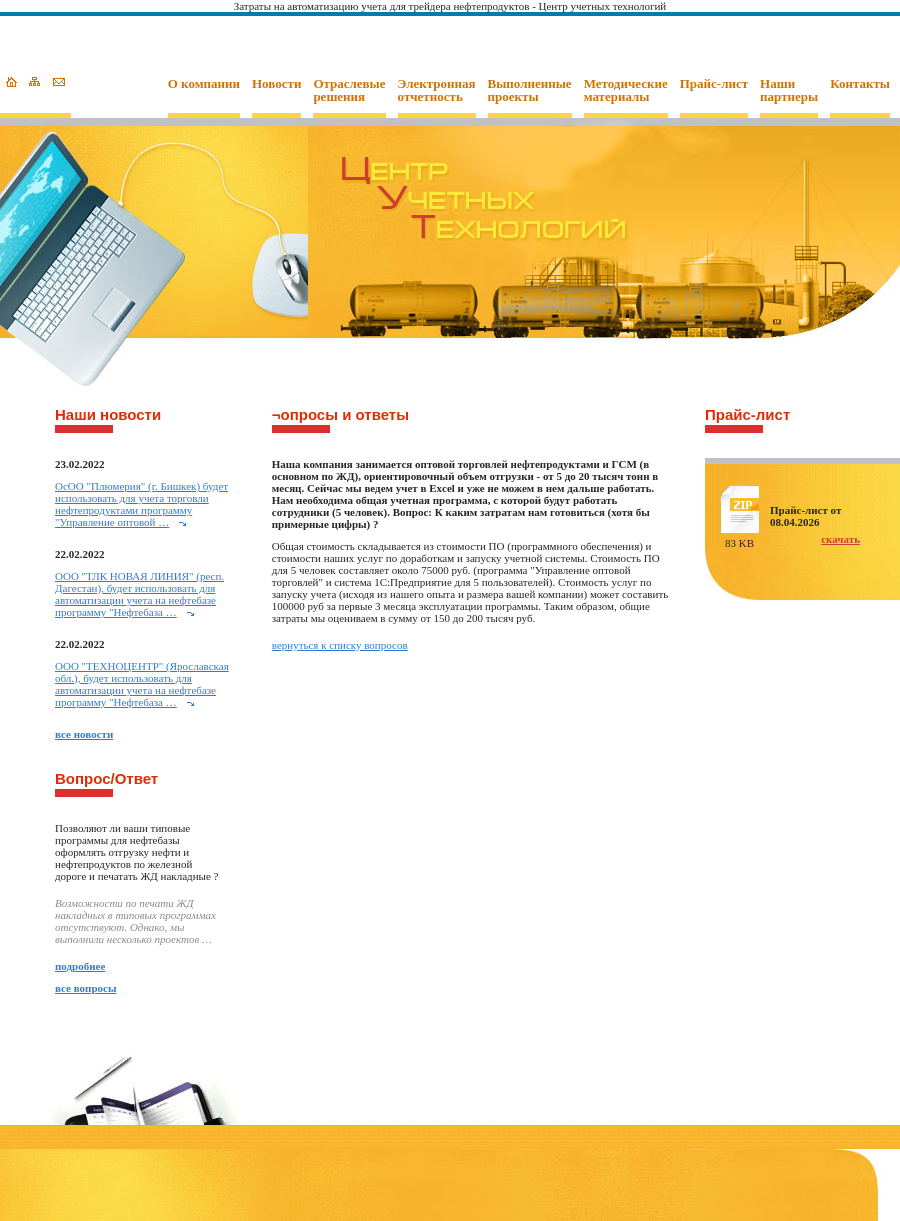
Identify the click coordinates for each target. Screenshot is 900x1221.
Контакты (860, 84)
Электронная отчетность (437, 90)
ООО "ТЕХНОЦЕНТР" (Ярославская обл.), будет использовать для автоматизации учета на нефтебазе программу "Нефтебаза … (142, 684)
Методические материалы (626, 90)
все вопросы (86, 988)
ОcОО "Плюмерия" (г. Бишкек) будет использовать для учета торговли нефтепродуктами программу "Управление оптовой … (141, 504)
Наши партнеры (789, 90)
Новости (276, 84)
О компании (204, 84)
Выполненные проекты (530, 90)
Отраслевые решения (349, 90)
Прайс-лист (714, 84)
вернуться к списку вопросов (340, 645)
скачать (840, 539)
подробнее (80, 966)
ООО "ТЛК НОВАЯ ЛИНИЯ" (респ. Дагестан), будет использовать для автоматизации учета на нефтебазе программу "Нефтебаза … (139, 594)
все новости (84, 734)
